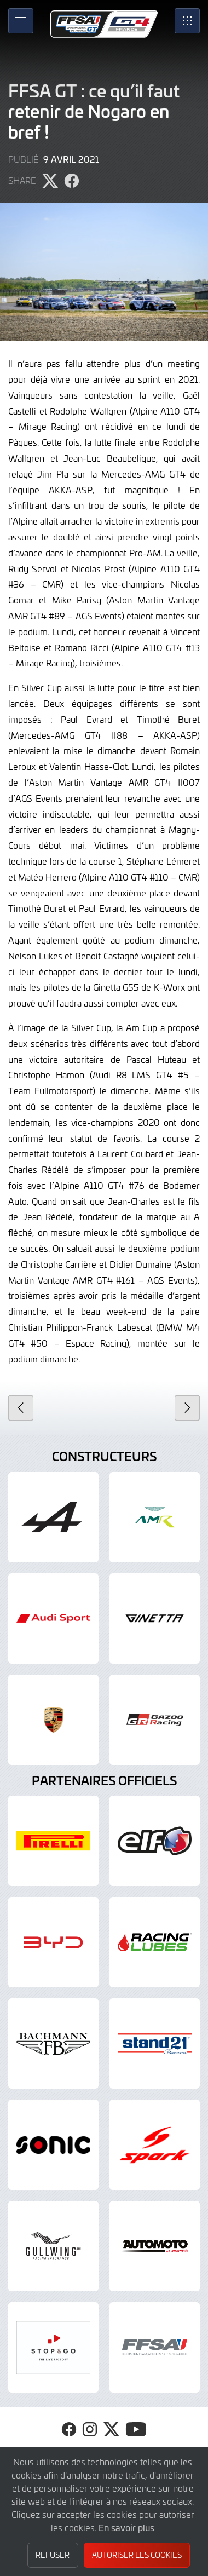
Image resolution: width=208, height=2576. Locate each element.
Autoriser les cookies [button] (137, 2555)
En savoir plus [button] (126, 2527)
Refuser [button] (53, 2555)
